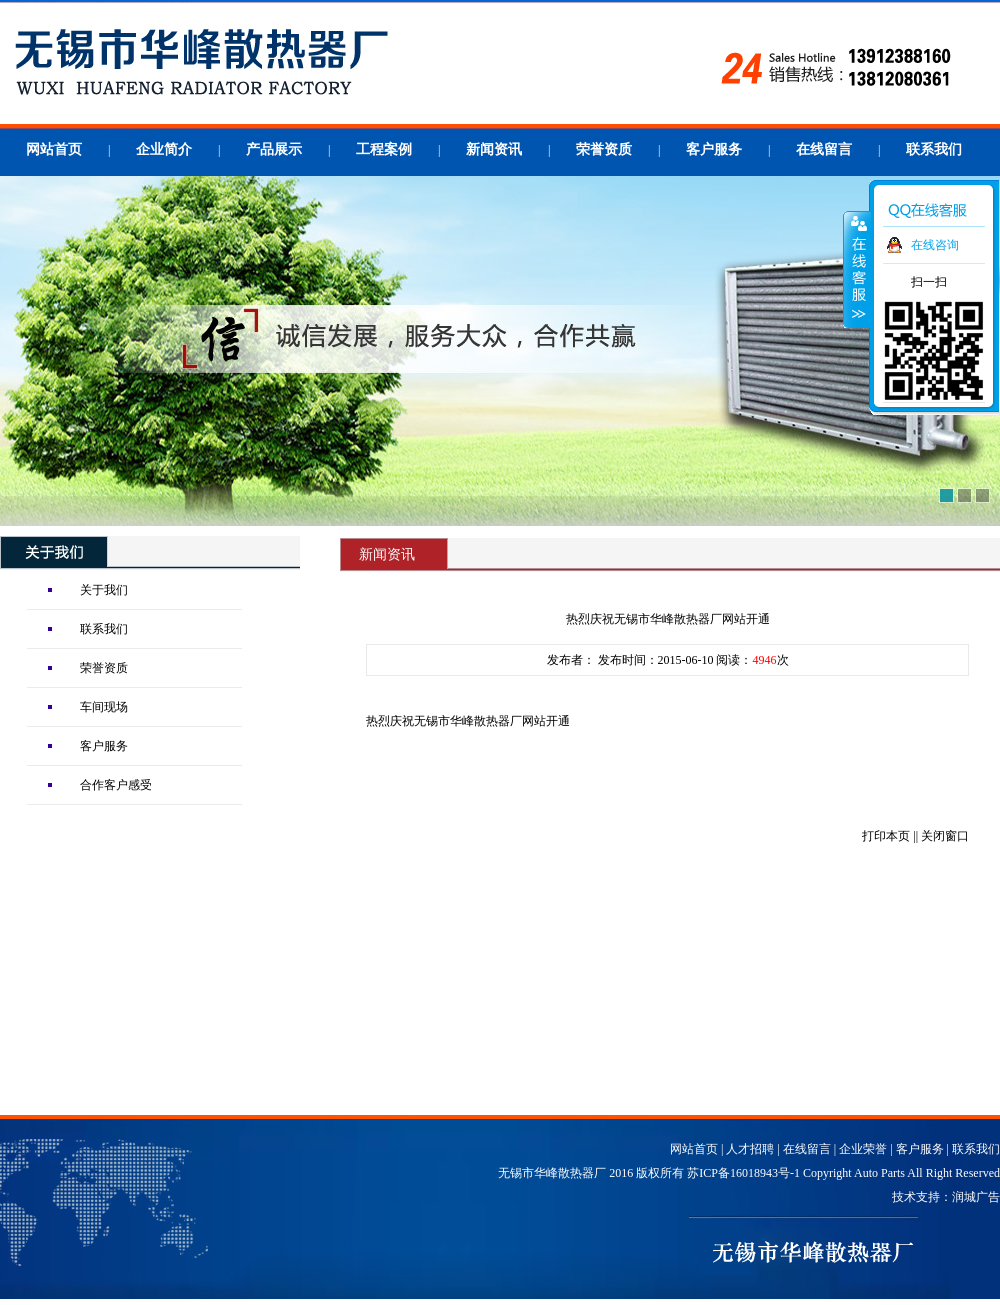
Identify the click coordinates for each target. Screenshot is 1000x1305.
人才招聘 (750, 1149)
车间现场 (104, 707)
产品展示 (274, 149)
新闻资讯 (494, 149)
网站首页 (54, 149)
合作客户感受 (116, 785)
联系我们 (934, 149)
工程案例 (384, 149)
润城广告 (976, 1197)
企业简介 (164, 149)
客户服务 (714, 149)
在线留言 (824, 149)
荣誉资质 (604, 149)
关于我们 (104, 590)
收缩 (857, 269)
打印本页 (886, 836)
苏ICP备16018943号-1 (743, 1173)
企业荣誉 (863, 1149)
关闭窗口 (945, 836)
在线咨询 (935, 245)
